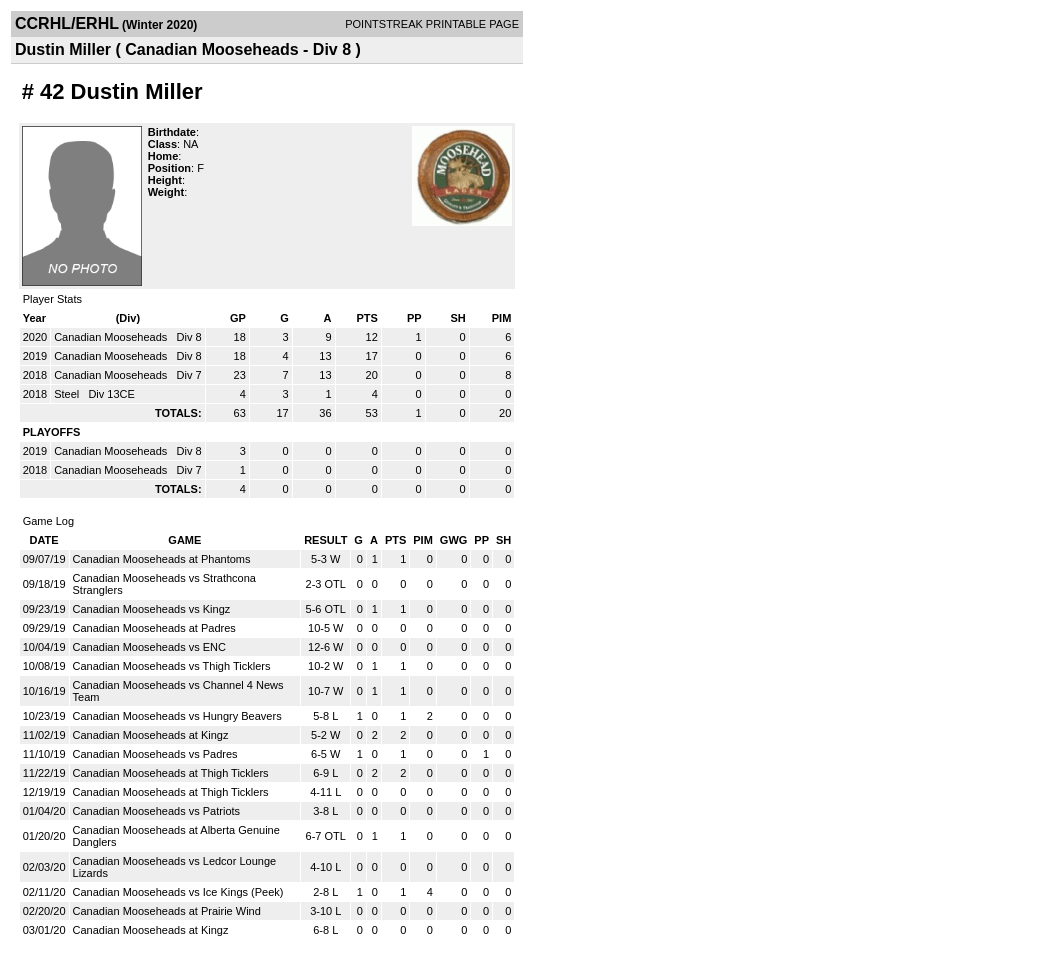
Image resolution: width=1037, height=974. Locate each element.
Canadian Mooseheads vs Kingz (152, 609)
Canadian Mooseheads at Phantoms (162, 559)
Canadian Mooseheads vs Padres (155, 754)
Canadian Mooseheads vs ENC (149, 647)
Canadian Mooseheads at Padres (154, 628)
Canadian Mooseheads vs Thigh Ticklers (172, 666)
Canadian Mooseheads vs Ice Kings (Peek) (178, 892)
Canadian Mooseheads (112, 337)
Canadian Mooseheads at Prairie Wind (167, 911)
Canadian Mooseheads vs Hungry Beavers (177, 716)
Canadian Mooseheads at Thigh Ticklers (171, 773)
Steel (68, 394)
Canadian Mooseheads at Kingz (151, 735)
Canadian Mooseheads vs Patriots (157, 811)
